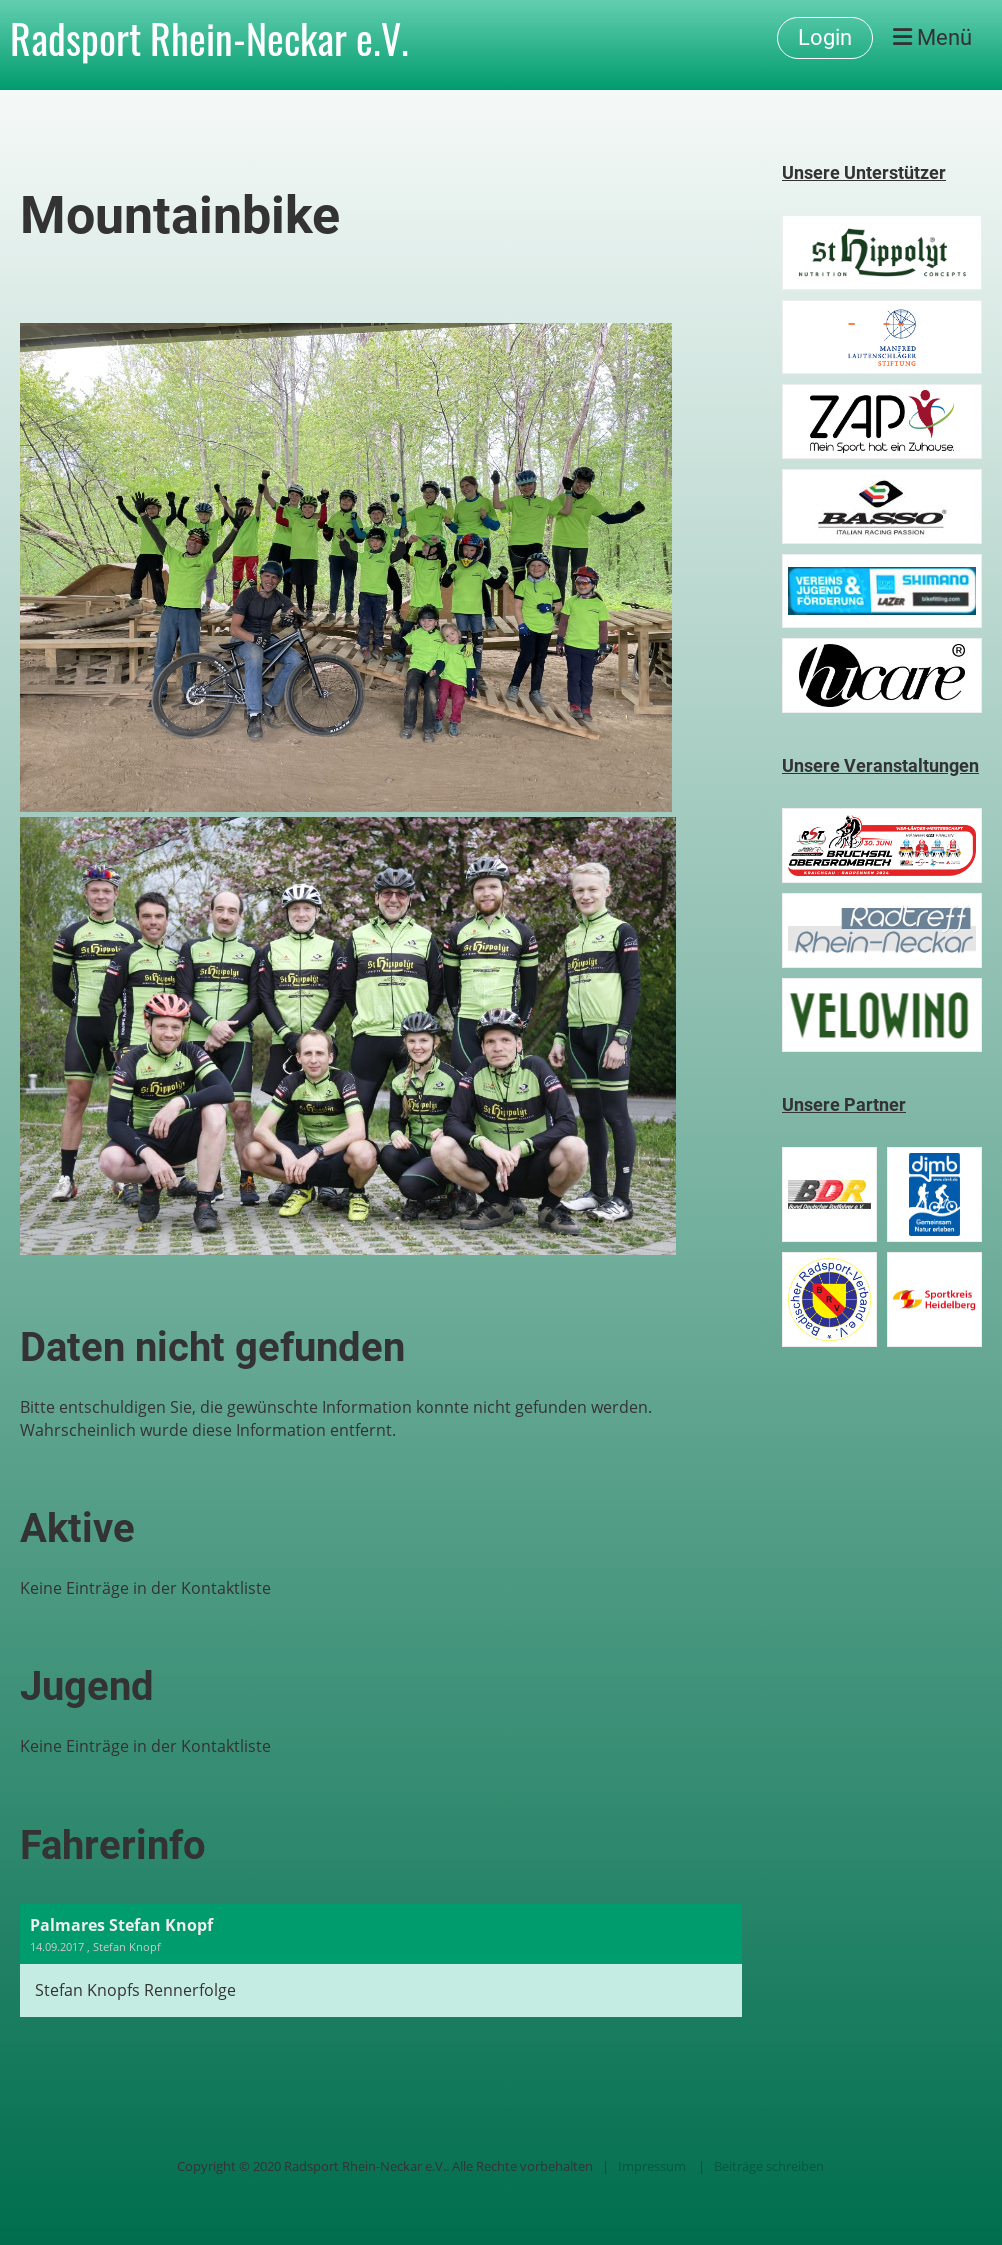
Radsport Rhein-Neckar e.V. (209, 38)
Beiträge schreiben (769, 2166)
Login (825, 37)
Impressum (652, 2166)
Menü (932, 37)
